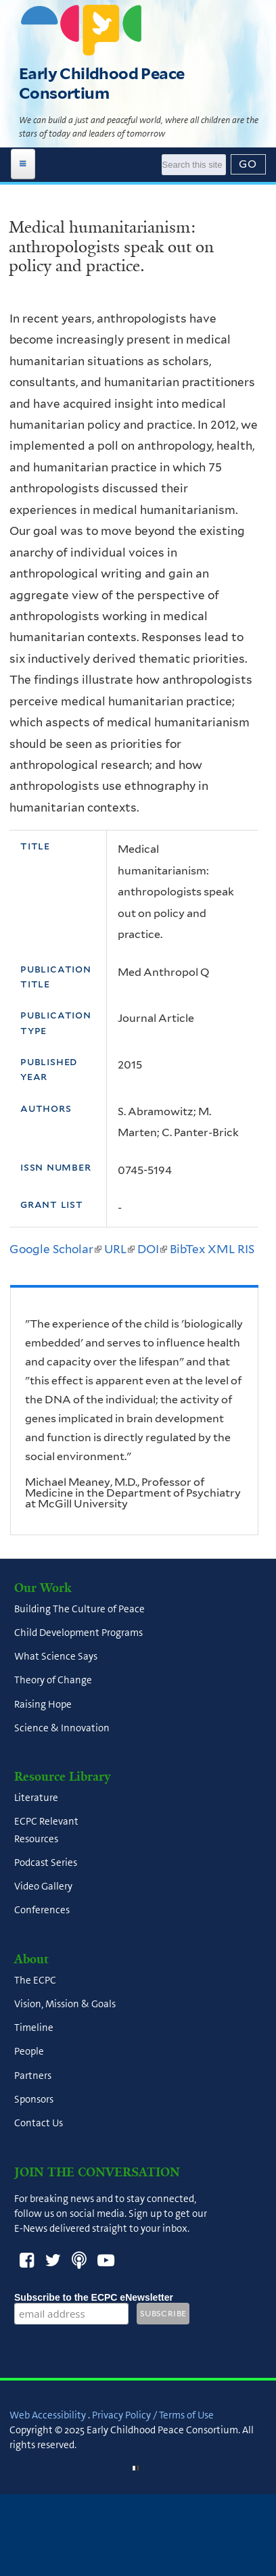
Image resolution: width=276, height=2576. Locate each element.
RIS (245, 1249)
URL (119, 1249)
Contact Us (38, 2123)
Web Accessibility (47, 2415)
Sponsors (33, 2099)
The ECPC (35, 1980)
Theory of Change (53, 1680)
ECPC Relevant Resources (46, 1830)
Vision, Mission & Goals (65, 2004)
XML (221, 1249)
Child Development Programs (78, 1632)
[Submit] (248, 164)
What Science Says (55, 1657)
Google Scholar (55, 1249)
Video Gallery (43, 1887)
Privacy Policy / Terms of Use (153, 2415)
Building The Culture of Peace (79, 1609)
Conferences (42, 1910)
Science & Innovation (62, 1728)
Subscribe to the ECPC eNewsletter (93, 2297)
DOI (152, 1249)
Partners (32, 2075)
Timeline (33, 2028)
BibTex (187, 1249)
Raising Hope (43, 1704)
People (29, 2052)
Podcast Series (45, 1862)
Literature (36, 1798)
